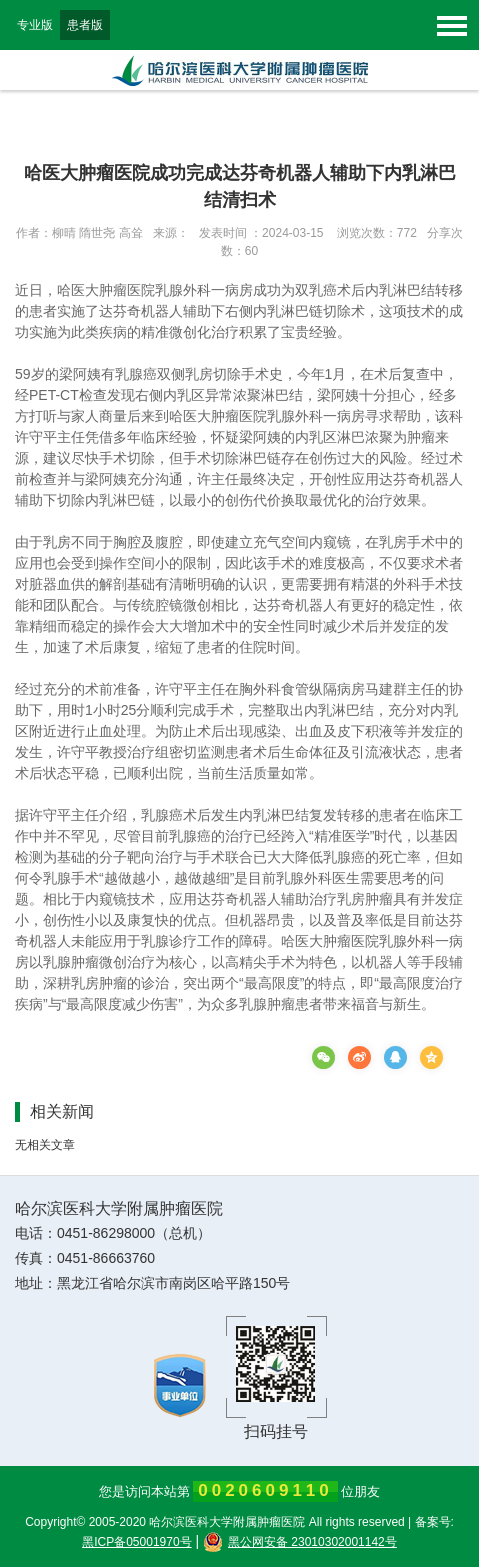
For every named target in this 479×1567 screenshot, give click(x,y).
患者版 (85, 25)
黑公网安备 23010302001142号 (300, 1542)
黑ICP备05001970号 (136, 1542)
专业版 (35, 25)
